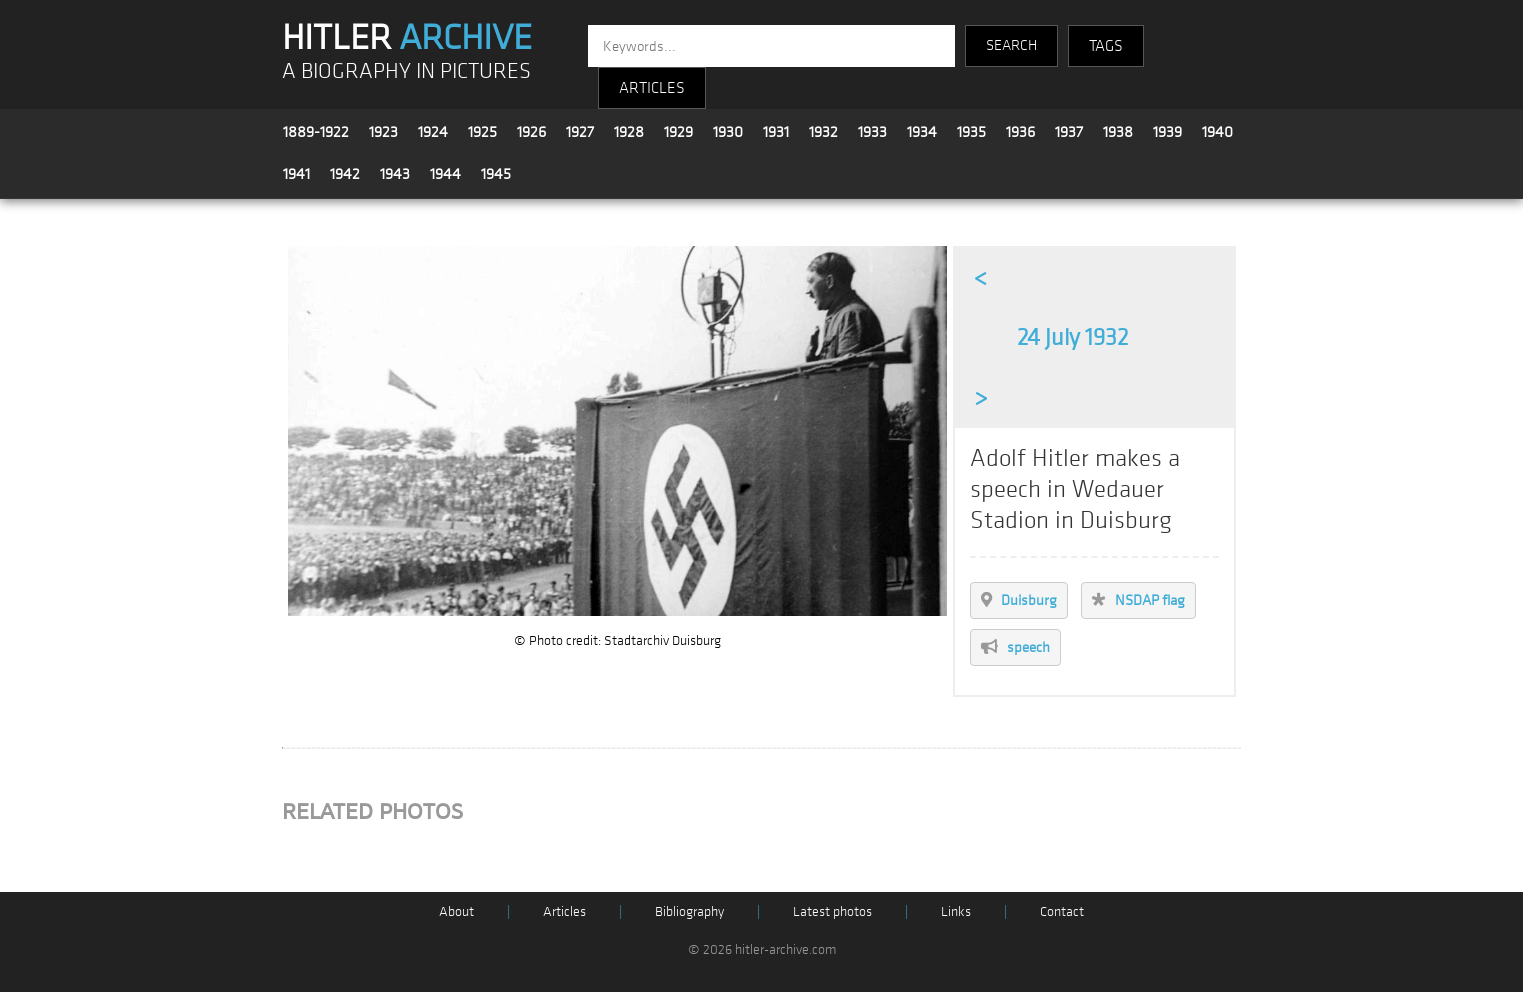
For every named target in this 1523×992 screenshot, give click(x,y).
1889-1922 (316, 132)
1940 (1217, 132)
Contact (1062, 911)
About (456, 911)
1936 (1020, 132)
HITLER (407, 38)
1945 (496, 174)
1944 (445, 174)
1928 (629, 132)
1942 (345, 174)
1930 (728, 132)
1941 (296, 174)
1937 (1069, 132)
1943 (395, 174)
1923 (383, 132)
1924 (433, 132)
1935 (971, 132)
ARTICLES (652, 88)
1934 (922, 132)
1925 (482, 132)
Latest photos (832, 911)
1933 (872, 132)
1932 (823, 132)
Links (956, 911)
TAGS (1106, 46)
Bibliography (689, 911)
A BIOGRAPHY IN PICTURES (406, 71)
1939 (1167, 132)
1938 (1118, 132)
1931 (776, 132)
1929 (678, 132)
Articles (564, 911)
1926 (531, 132)
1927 (580, 132)
